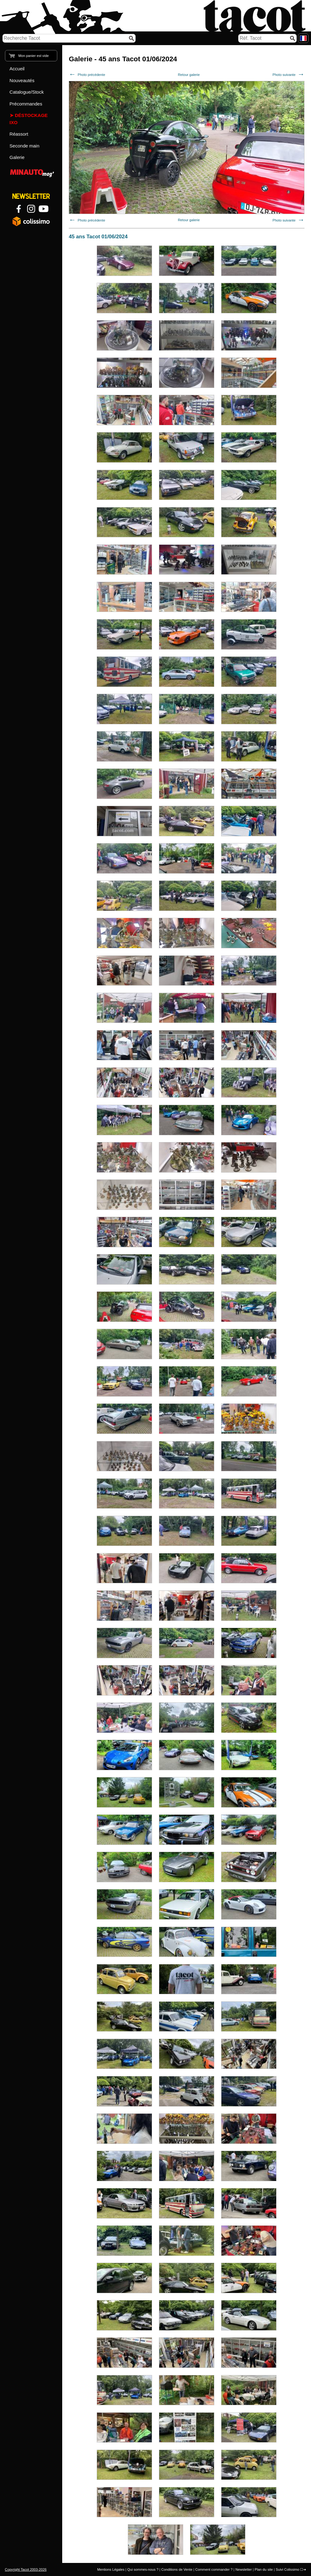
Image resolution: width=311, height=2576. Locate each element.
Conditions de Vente (176, 2569)
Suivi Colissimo (287, 2569)
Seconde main (24, 145)
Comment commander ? (214, 2569)
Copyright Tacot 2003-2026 (26, 2569)
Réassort (19, 134)
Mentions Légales (110, 2569)
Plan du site (264, 2569)
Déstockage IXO (29, 119)
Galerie (17, 157)
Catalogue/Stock (27, 92)
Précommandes (26, 103)
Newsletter (243, 2569)
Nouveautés (22, 80)
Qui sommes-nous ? (142, 2569)
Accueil (17, 68)
